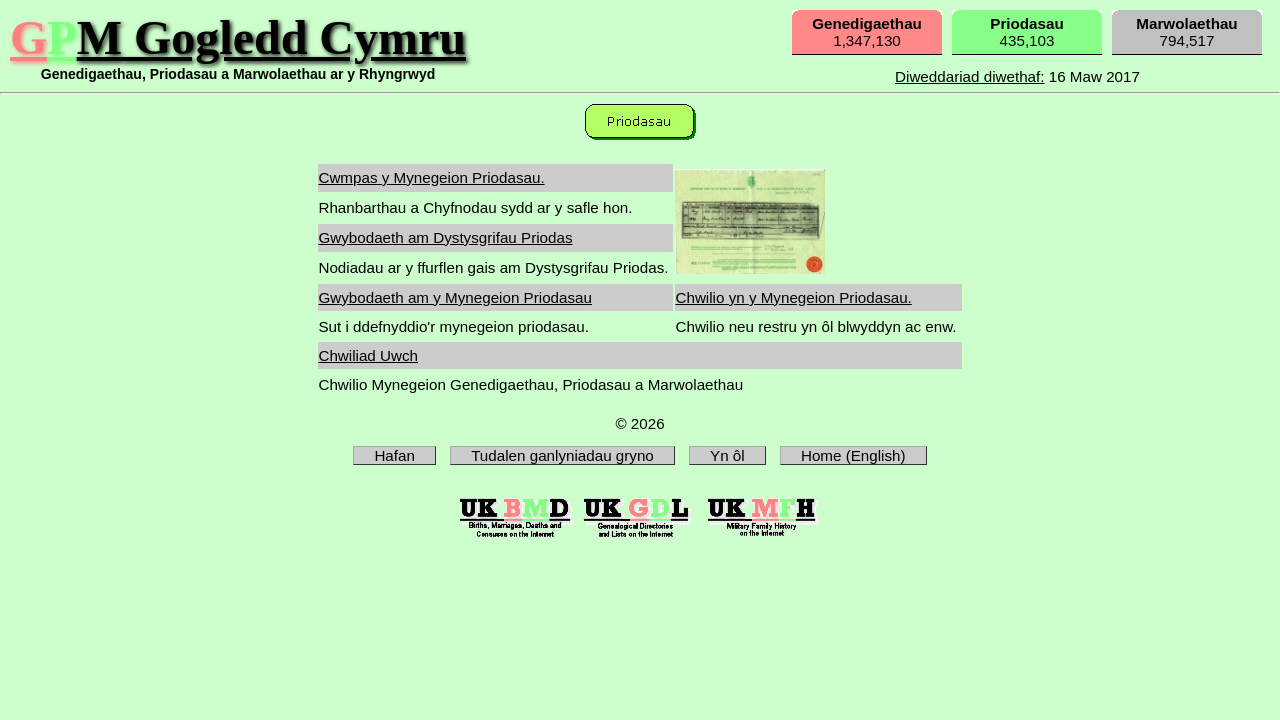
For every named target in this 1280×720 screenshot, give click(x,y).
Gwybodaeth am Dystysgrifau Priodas (445, 237)
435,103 (1026, 32)
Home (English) (853, 455)
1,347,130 (867, 32)
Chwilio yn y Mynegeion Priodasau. (793, 297)
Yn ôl (727, 455)
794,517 (1186, 32)
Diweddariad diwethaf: (969, 76)
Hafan (394, 455)
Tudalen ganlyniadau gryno (562, 455)
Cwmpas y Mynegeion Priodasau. (431, 177)
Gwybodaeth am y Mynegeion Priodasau (455, 297)
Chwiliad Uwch (368, 355)
